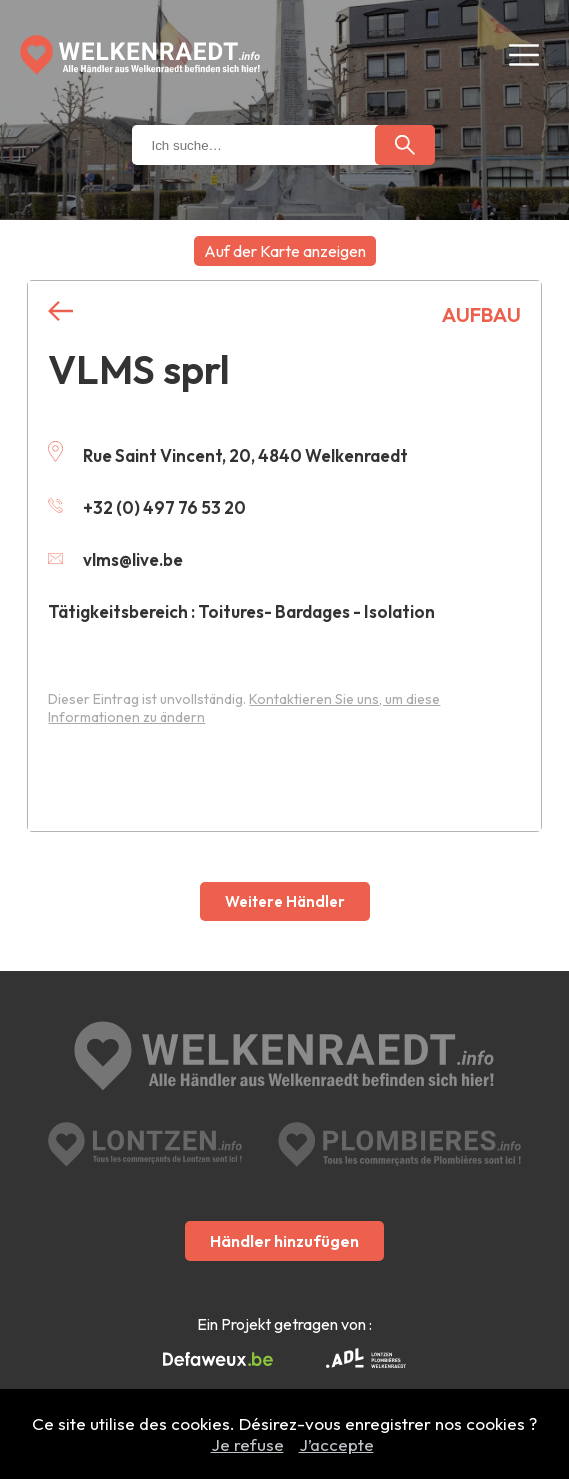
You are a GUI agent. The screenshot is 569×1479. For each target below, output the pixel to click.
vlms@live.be (115, 559)
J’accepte (336, 1444)
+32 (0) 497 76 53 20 (147, 507)
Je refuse (247, 1444)
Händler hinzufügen (284, 1241)
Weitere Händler (285, 901)
